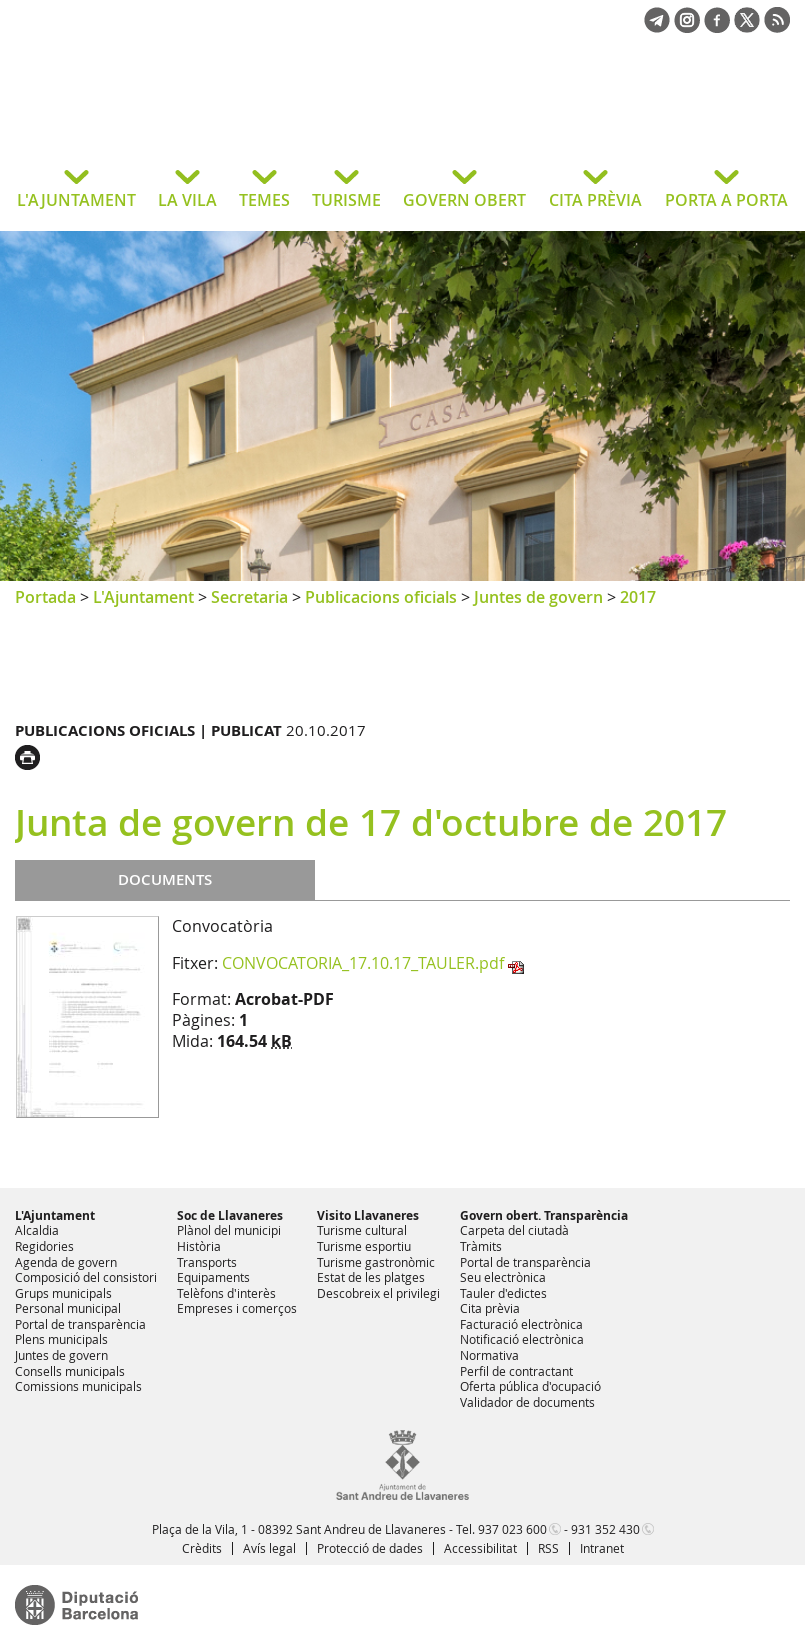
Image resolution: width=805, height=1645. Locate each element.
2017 (638, 597)
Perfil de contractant (516, 1371)
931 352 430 (605, 1529)
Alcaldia (37, 1230)
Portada (45, 597)
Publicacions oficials (381, 597)
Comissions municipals (78, 1386)
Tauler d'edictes (503, 1293)
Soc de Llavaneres (230, 1215)
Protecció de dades (370, 1548)
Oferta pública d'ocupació (530, 1386)
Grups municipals (63, 1293)
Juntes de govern (538, 597)
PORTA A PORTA (726, 200)
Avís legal (269, 1548)
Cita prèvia (490, 1308)
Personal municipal (68, 1308)
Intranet (602, 1548)
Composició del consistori (86, 1277)
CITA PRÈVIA (595, 200)
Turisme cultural (362, 1230)
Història (199, 1246)
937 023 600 (512, 1529)
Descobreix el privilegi (378, 1293)
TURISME (346, 200)
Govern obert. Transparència (544, 1215)
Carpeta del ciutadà (514, 1230)
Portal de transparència (80, 1324)
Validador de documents (527, 1402)
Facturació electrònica (521, 1324)
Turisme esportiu (364, 1246)
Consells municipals (70, 1371)
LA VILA (187, 200)
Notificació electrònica (522, 1339)
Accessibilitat (480, 1548)
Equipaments (213, 1277)
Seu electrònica (503, 1277)
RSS (548, 1548)
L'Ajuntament (143, 597)
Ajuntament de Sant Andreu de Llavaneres (174, 114)
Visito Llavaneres (368, 1215)
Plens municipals (61, 1339)
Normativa (489, 1355)
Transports (207, 1262)
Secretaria (249, 597)
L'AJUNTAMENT (76, 200)
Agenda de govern (66, 1262)
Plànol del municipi (229, 1230)
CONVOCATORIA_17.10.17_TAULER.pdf (363, 963)
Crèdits (202, 1548)
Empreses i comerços (237, 1308)
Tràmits (481, 1246)
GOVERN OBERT (464, 200)
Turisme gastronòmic (376, 1262)
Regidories (44, 1246)
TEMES (264, 200)
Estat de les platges (371, 1277)
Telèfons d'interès (226, 1293)
